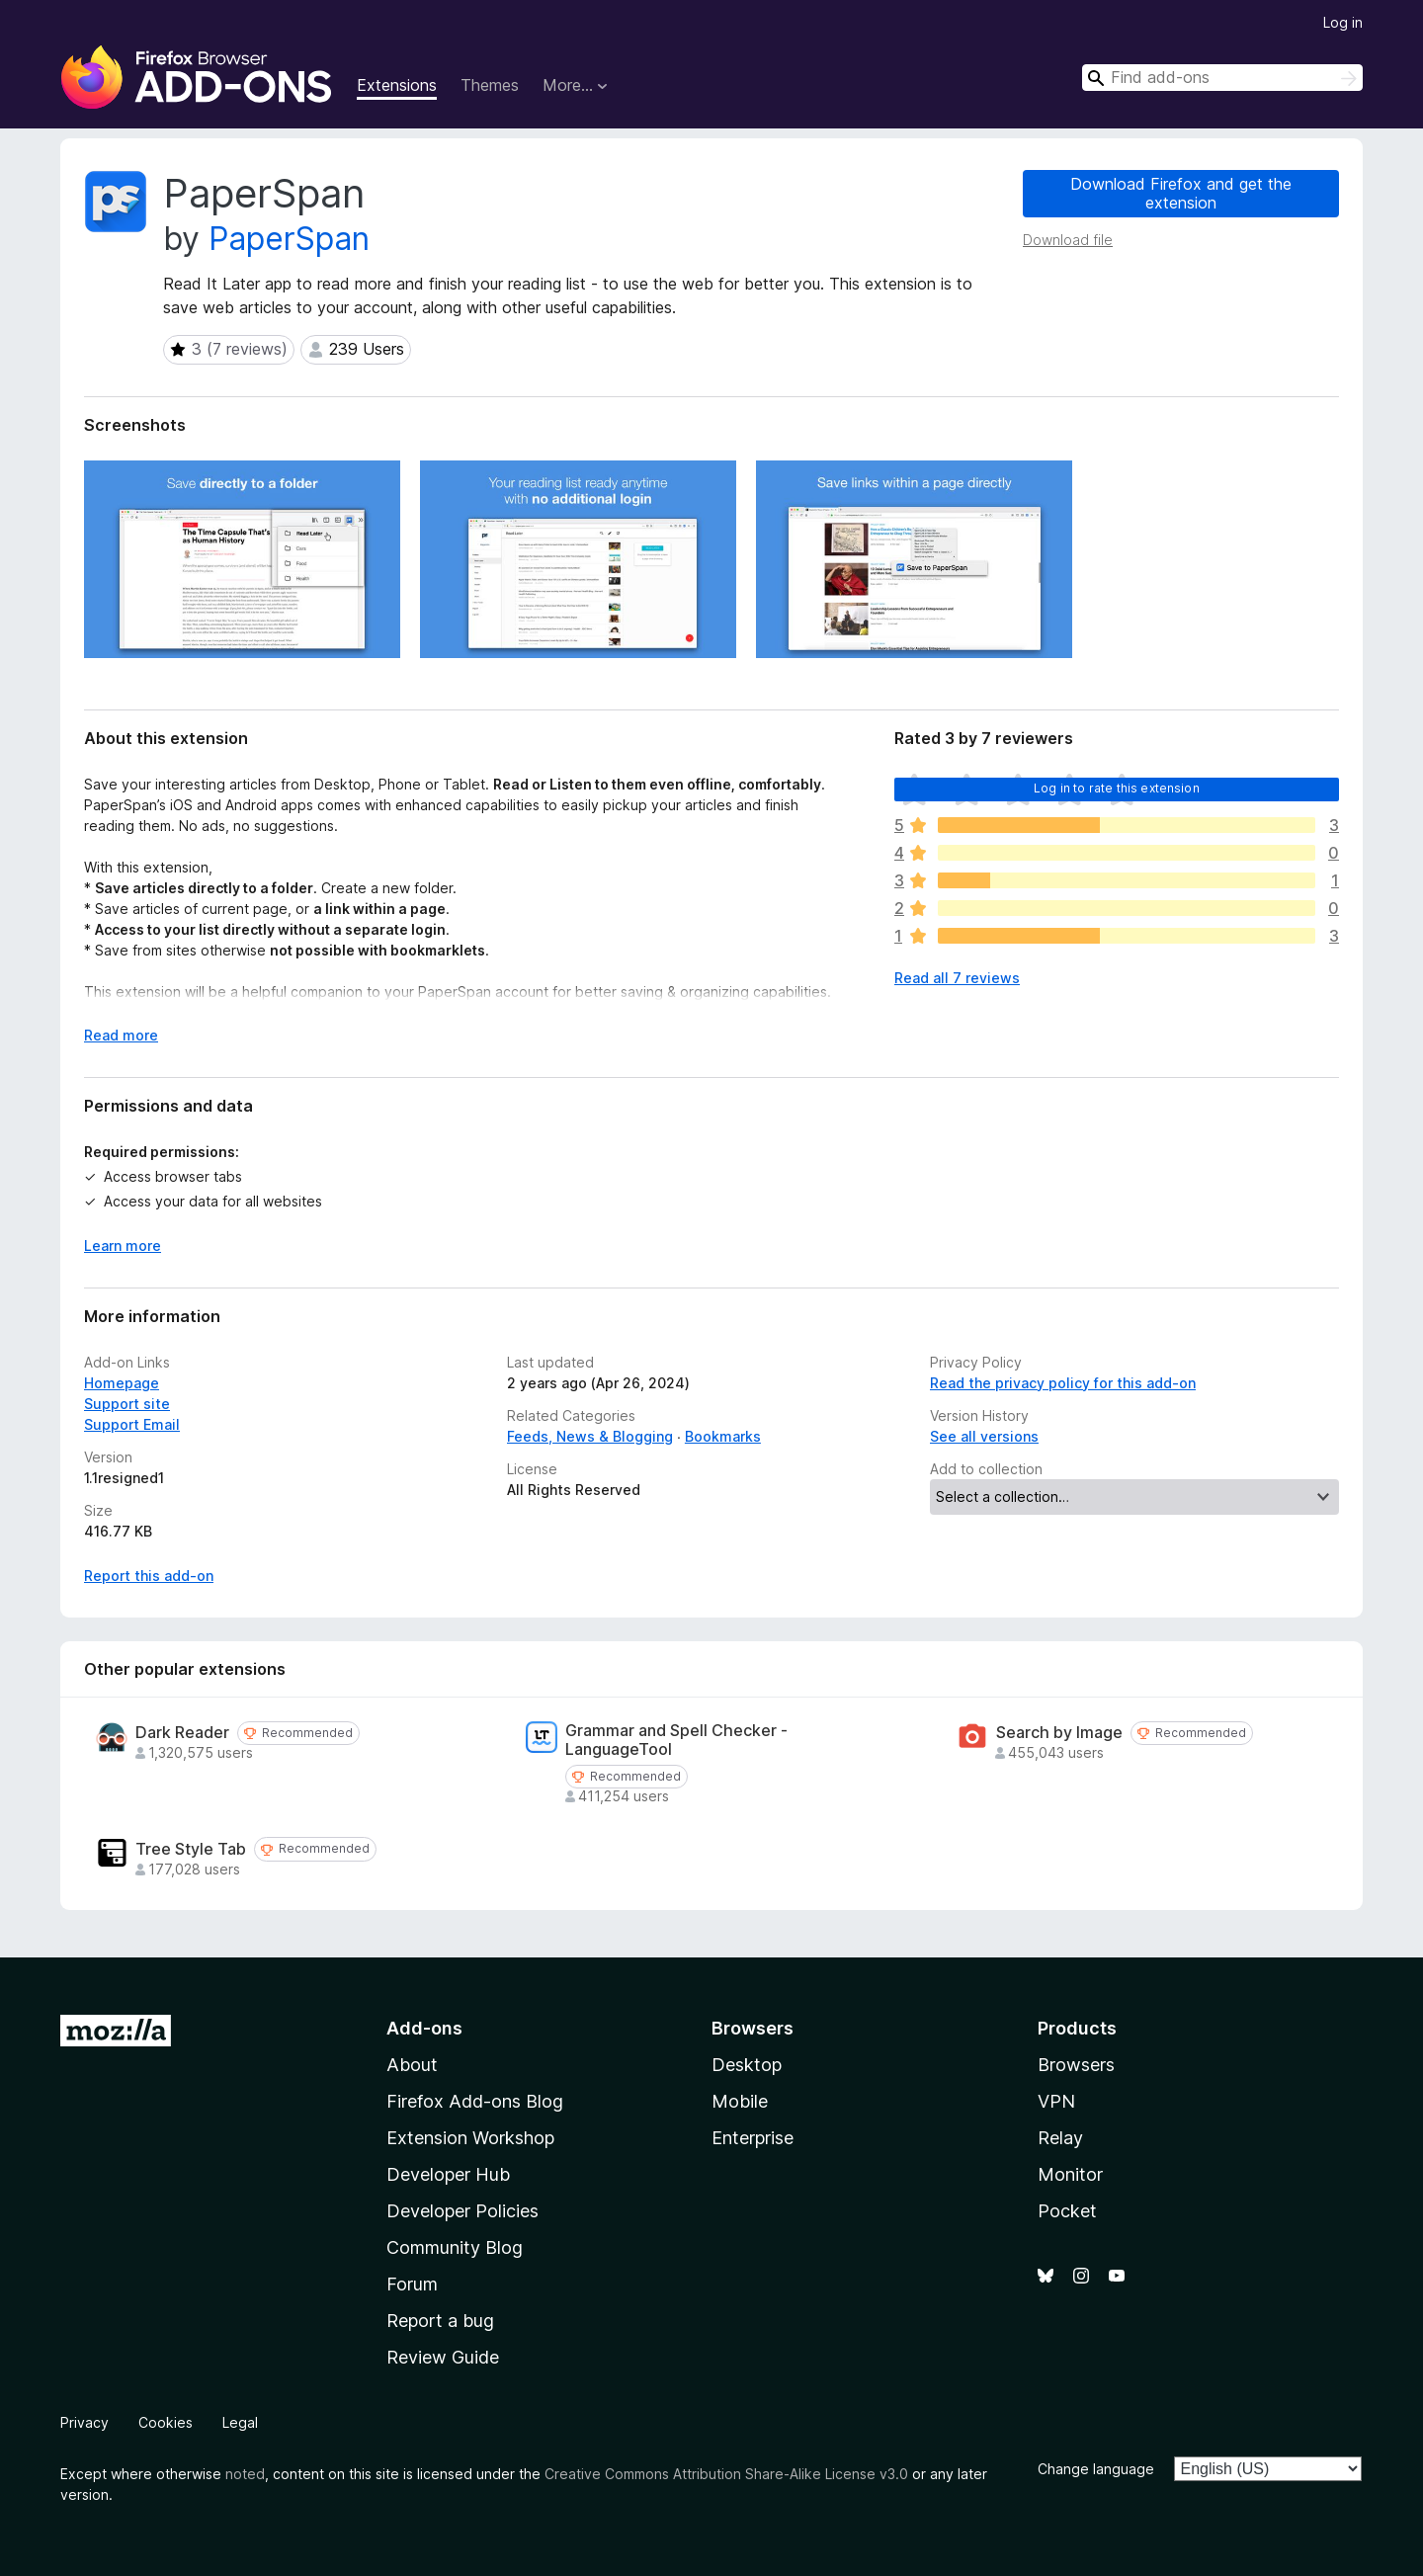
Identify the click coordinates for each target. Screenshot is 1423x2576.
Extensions (397, 85)
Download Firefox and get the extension (1181, 193)
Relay (1060, 2137)
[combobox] (1222, 77)
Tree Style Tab (190, 1849)
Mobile (740, 2101)
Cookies (165, 2422)
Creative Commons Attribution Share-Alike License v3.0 (726, 2473)
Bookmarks (723, 1436)
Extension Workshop (470, 2137)
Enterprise (753, 2137)
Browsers (1076, 2064)
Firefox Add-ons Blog (474, 2101)
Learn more (122, 1245)
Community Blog (454, 2247)
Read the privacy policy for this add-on (1063, 1382)
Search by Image (1059, 1732)
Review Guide (442, 2357)
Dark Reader (182, 1732)
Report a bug (440, 2320)
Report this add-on (148, 1575)
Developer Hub (448, 2174)
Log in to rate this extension (1117, 788)
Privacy (84, 2422)
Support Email (132, 1424)
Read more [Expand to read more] (121, 1035)
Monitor (1070, 2174)
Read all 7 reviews (957, 977)
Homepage (121, 1382)
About (412, 2064)
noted (245, 2473)
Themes (489, 85)
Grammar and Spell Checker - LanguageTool (676, 1740)
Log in (1343, 22)
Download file (1068, 239)
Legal (240, 2422)
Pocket (1067, 2211)
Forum (412, 2284)
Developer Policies (462, 2211)
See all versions (984, 1436)
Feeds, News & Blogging (590, 1436)
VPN (1056, 2101)
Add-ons (424, 2028)
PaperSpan (289, 238)
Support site (127, 1403)
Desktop (747, 2064)
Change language (1096, 2468)
